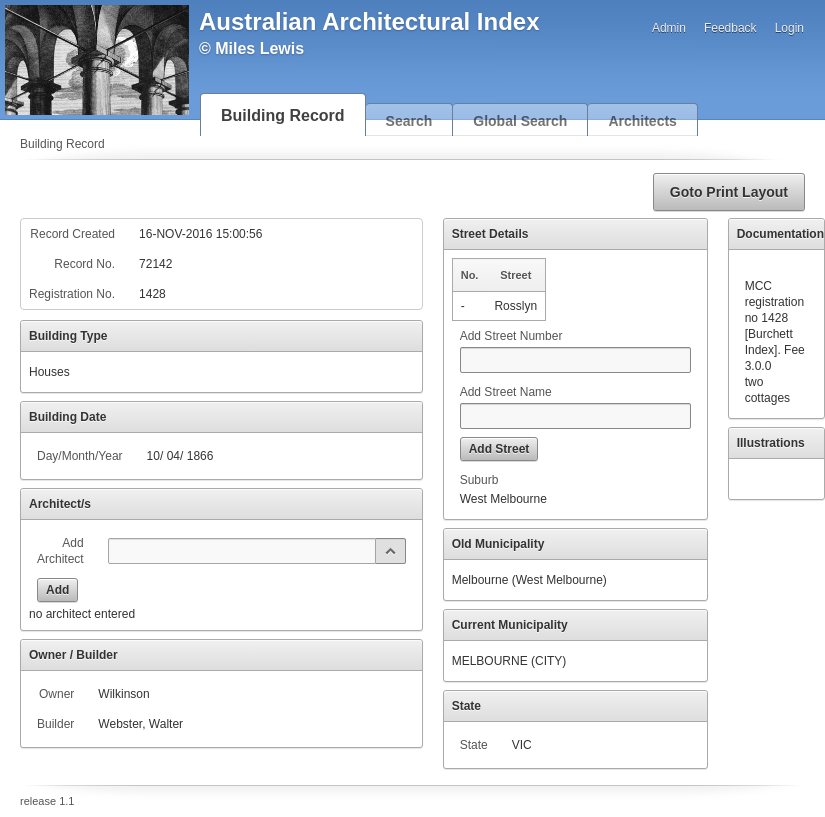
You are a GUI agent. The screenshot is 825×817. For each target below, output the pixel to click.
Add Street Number (511, 336)
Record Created (72, 234)
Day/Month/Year (80, 456)
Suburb (479, 480)
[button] (729, 192)
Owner (56, 694)
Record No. (84, 264)
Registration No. (72, 294)
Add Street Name (506, 392)
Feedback (730, 28)
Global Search (520, 121)
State (474, 745)
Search (409, 121)
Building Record (283, 115)
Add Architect (60, 551)
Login (789, 28)
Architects (642, 121)
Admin (669, 28)
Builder (55, 724)
